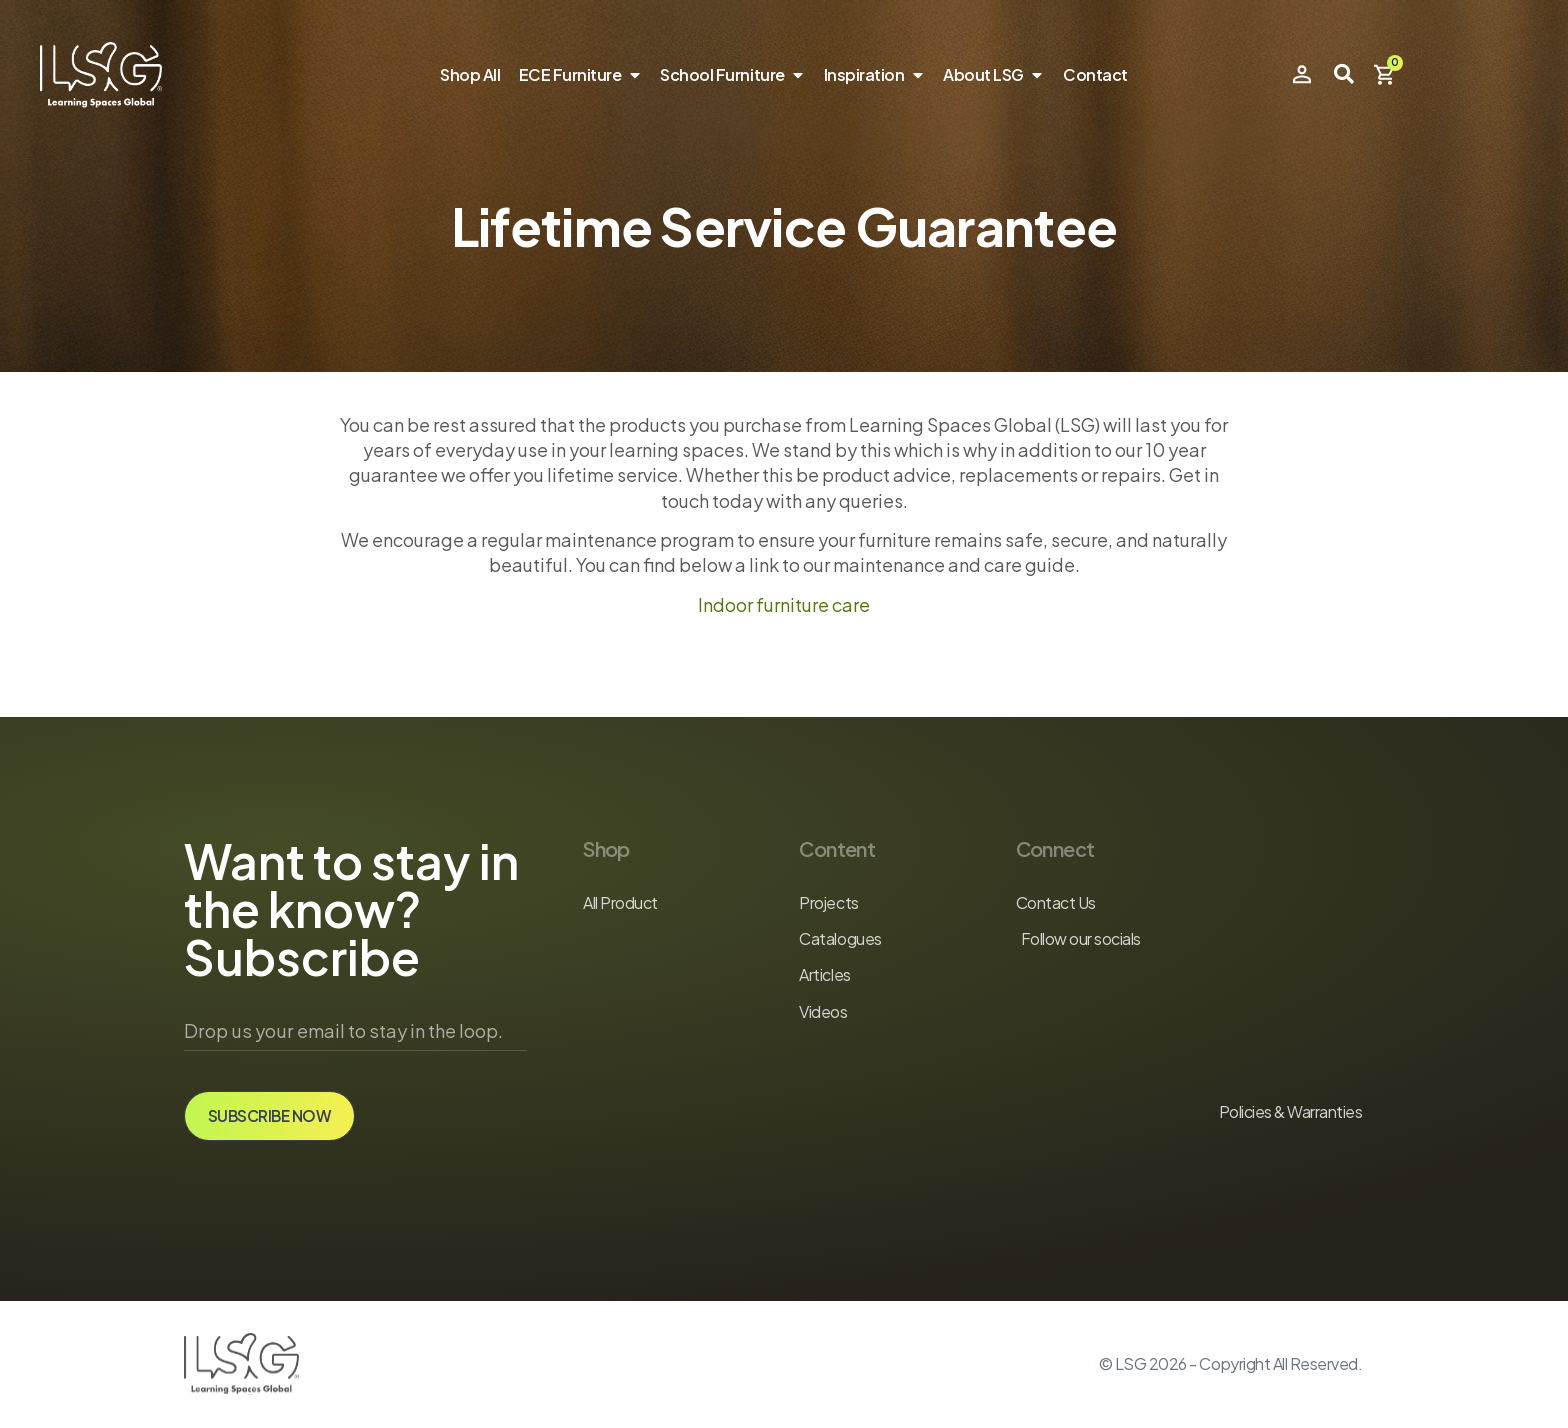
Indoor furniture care (784, 604)
